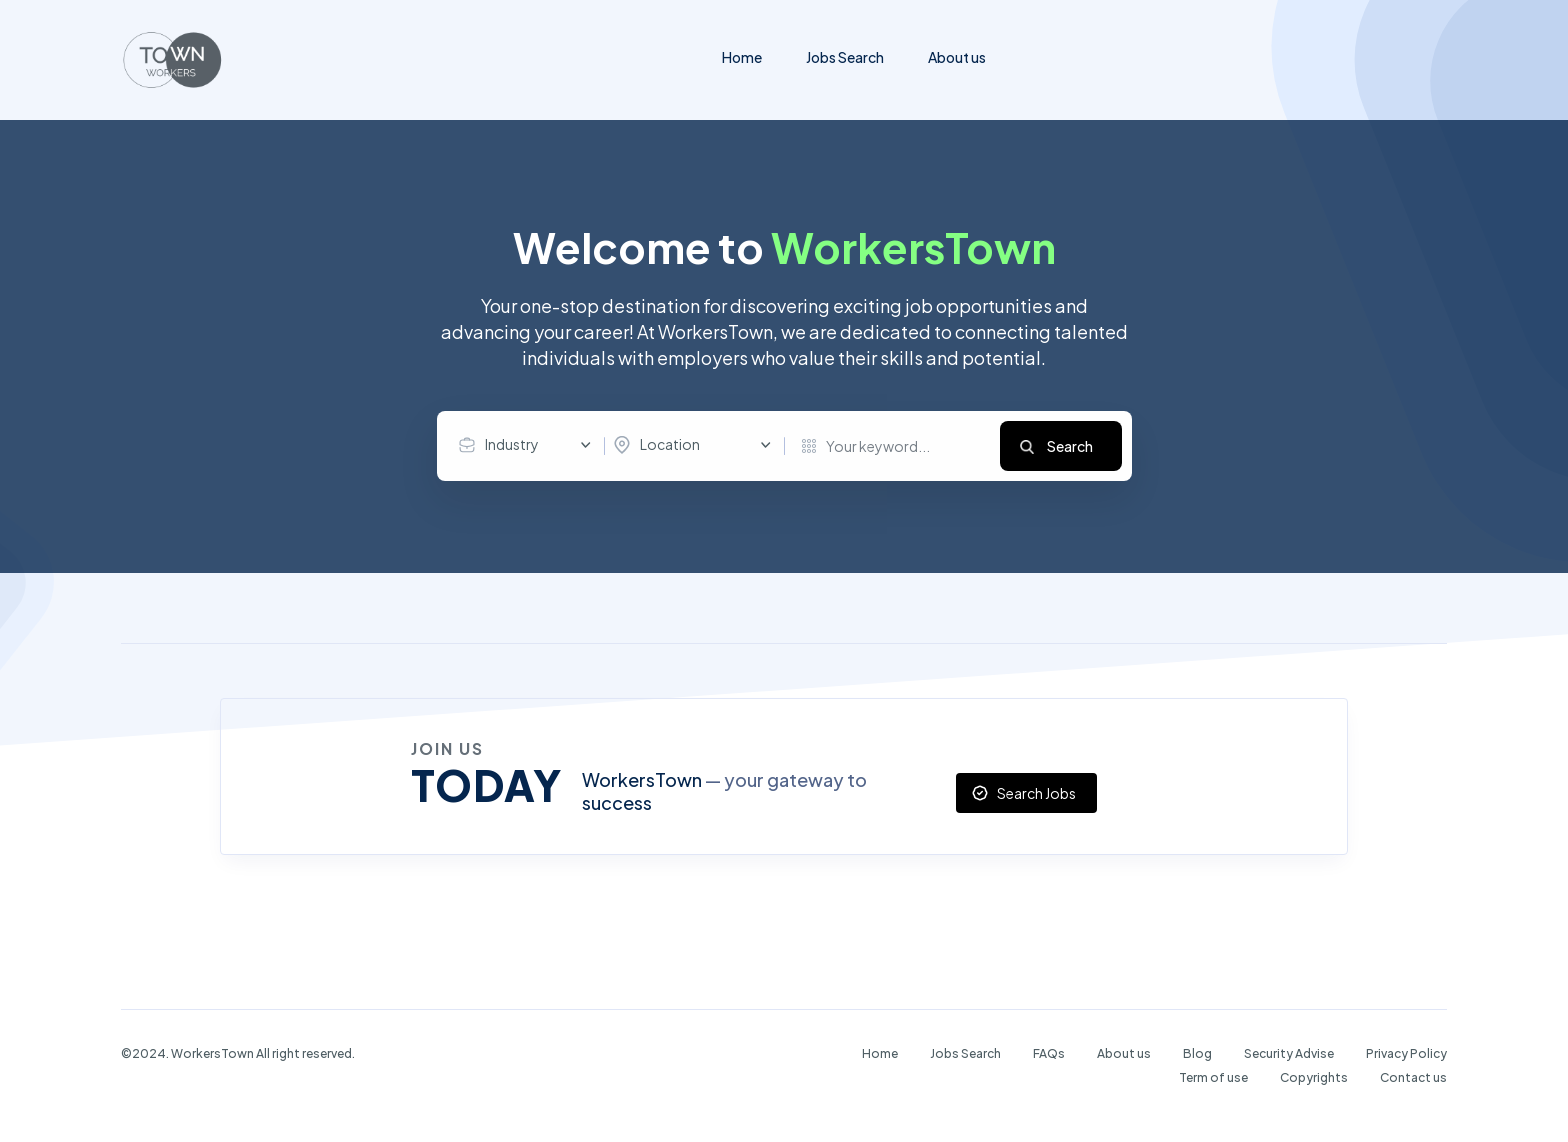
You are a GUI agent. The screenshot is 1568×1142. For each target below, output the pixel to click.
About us (957, 57)
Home (742, 57)
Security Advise (1289, 1053)
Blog (1197, 1053)
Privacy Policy (1406, 1053)
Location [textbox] (670, 444)
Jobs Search (845, 57)
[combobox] (530, 445)
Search (1070, 446)
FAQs (1049, 1053)
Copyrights (1314, 1077)
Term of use (1213, 1077)
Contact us (1413, 1077)
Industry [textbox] (512, 444)
